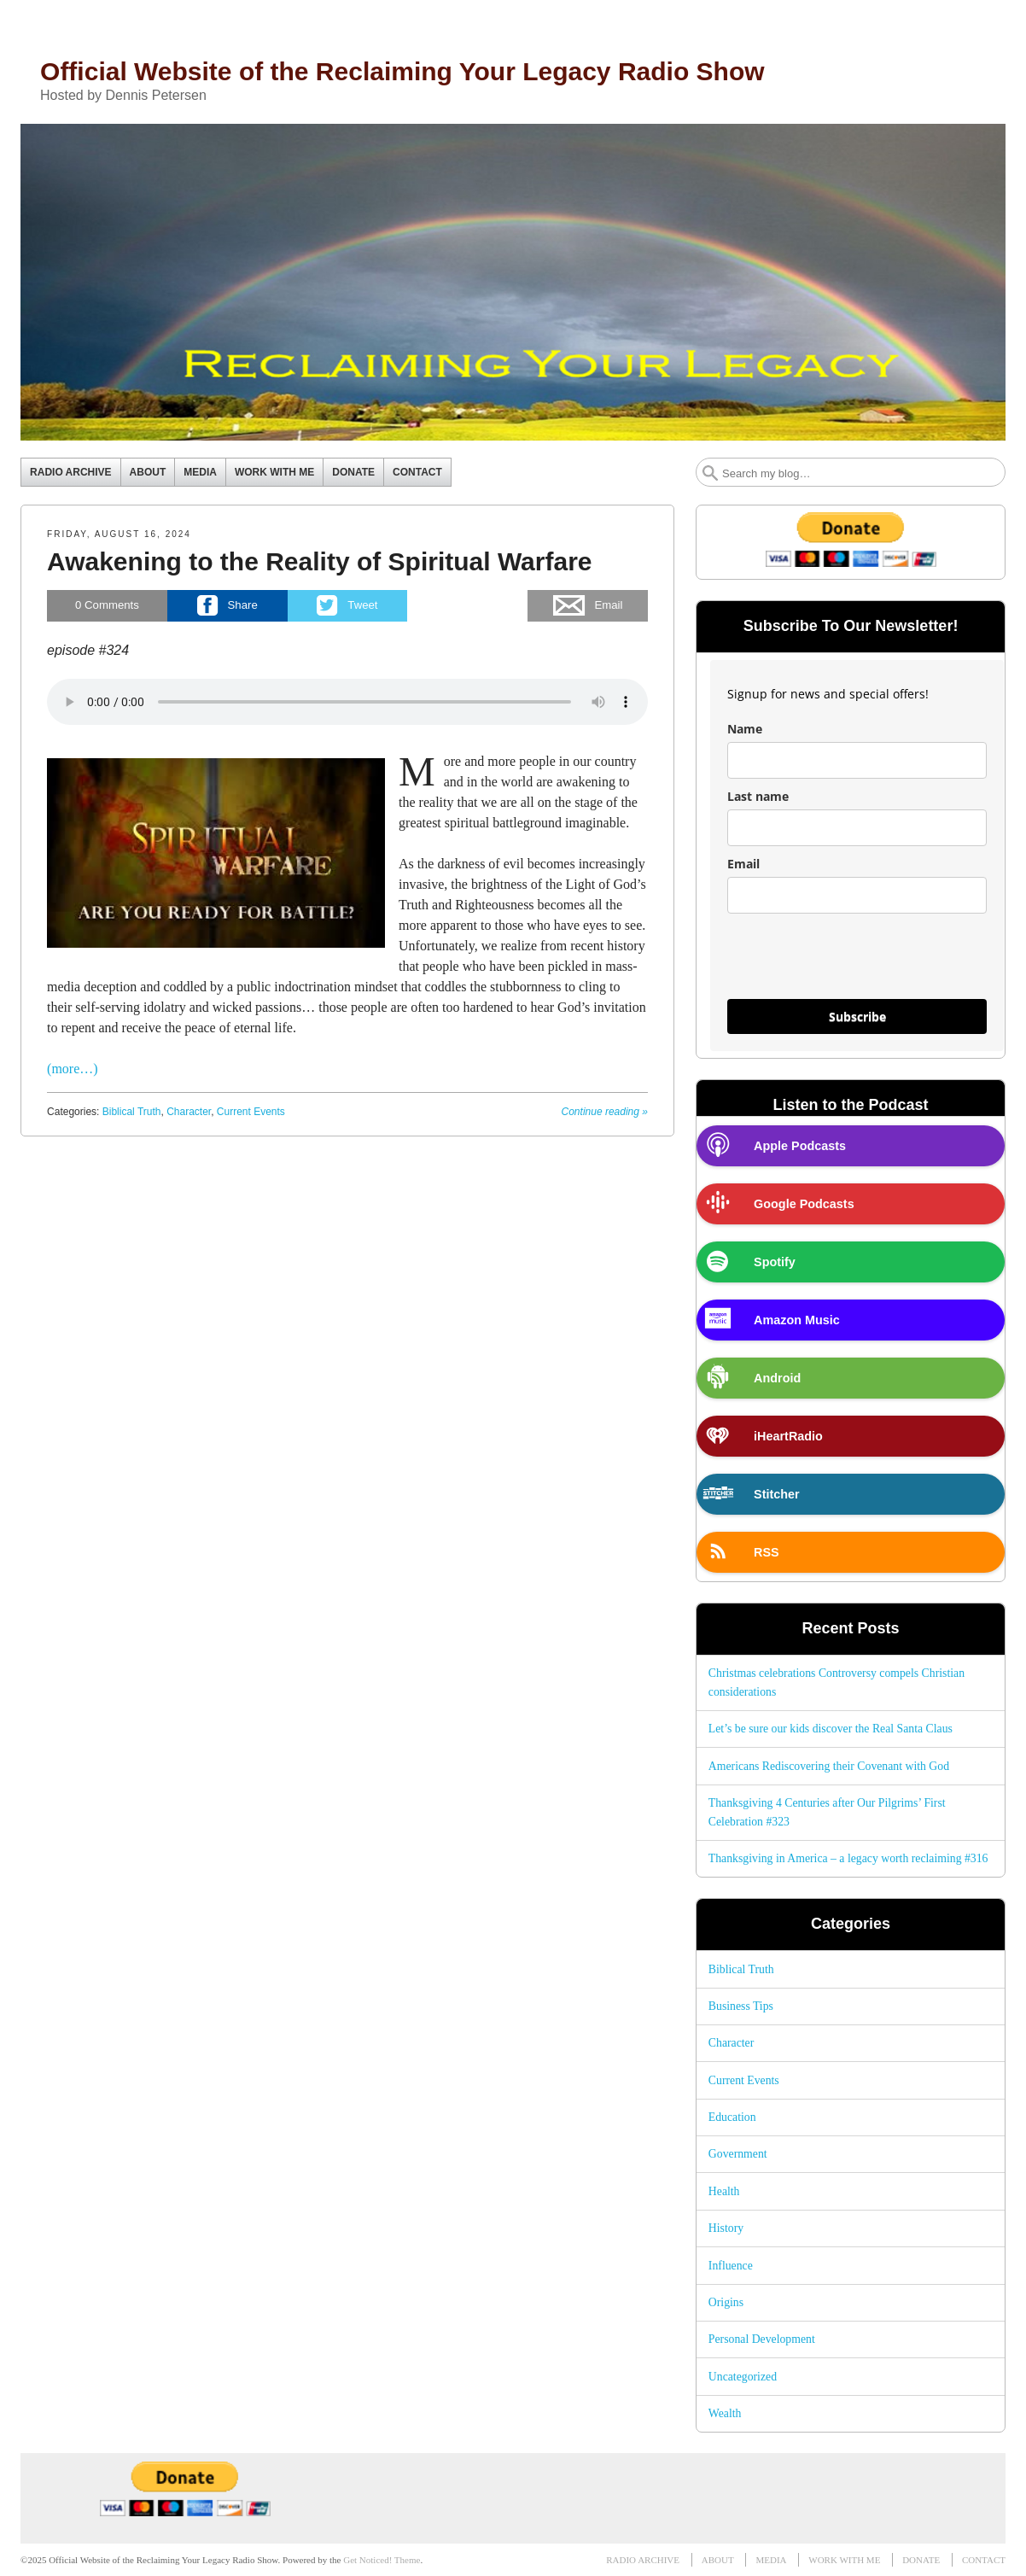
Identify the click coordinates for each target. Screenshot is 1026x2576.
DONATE (353, 472)
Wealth (725, 2413)
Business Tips (740, 2006)
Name (744, 729)
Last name (758, 796)
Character (188, 1112)
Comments (107, 605)
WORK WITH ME (274, 472)
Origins (725, 2302)
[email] (857, 895)
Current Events (251, 1112)
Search (710, 473)
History (725, 2228)
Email (743, 864)
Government (737, 2153)
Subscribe (857, 1016)
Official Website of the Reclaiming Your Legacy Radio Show (402, 71)
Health (724, 2191)
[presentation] (857, 964)
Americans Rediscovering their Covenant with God (828, 1766)
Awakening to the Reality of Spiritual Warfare (319, 561)
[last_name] (857, 827)
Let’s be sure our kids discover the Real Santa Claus (830, 1728)
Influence (730, 2265)
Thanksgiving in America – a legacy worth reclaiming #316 (848, 1858)
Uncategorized (742, 2376)
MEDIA (200, 472)
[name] (857, 760)
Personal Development (761, 2339)
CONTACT (417, 472)
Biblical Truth (131, 1112)
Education (732, 2117)
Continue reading (605, 1112)
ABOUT (148, 472)
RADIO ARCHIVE (71, 472)
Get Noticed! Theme (381, 2560)
